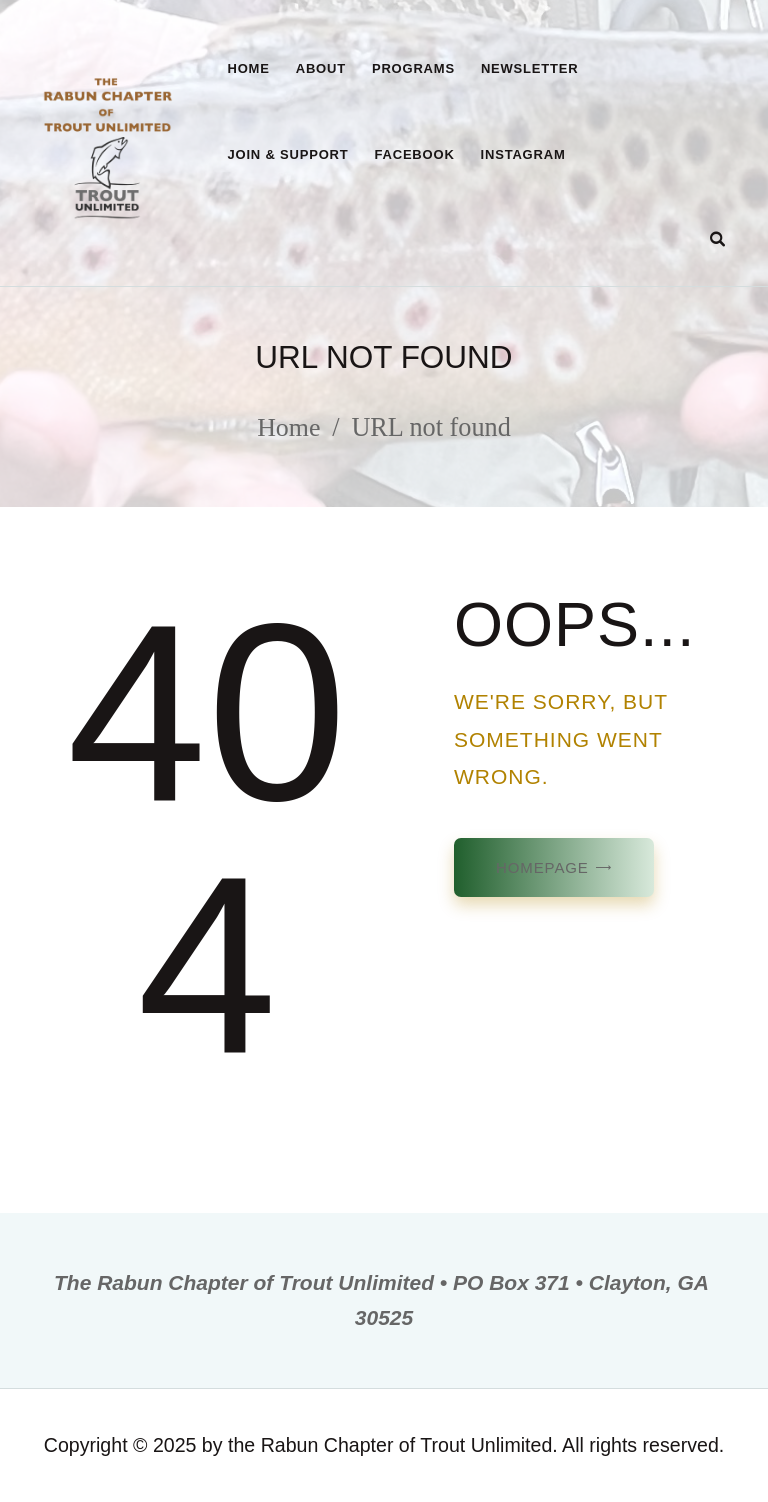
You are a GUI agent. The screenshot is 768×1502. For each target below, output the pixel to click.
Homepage (542, 867)
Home (289, 427)
